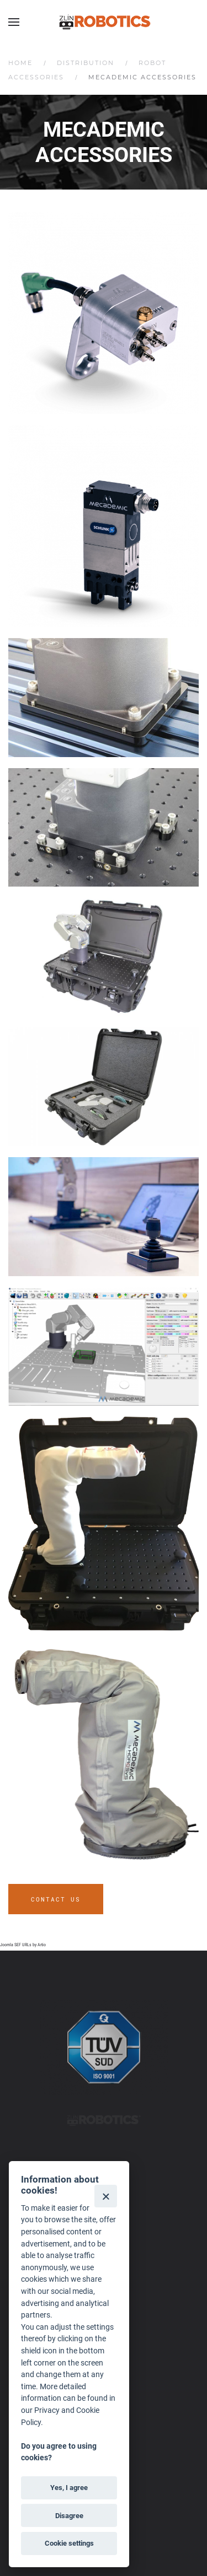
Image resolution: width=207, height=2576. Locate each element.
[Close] (105, 2196)
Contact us (56, 1899)
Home (20, 63)
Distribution (85, 63)
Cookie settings (69, 2543)
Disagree (69, 2516)
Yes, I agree (69, 2487)
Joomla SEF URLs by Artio (23, 1944)
